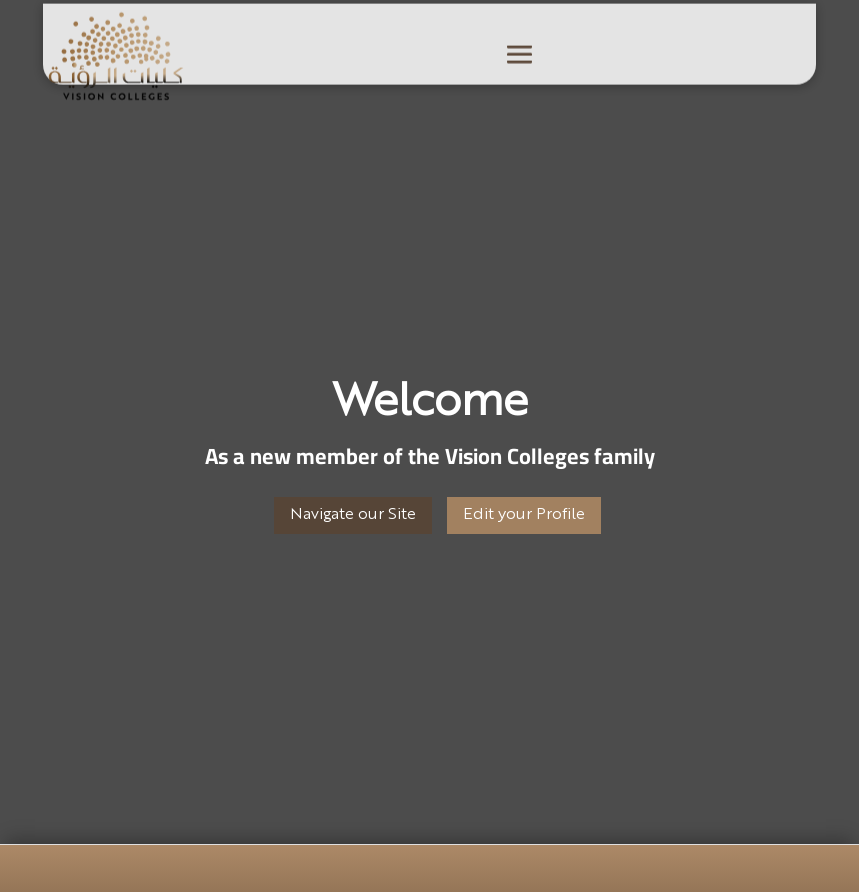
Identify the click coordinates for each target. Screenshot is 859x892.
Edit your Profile (524, 515)
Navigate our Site (353, 515)
